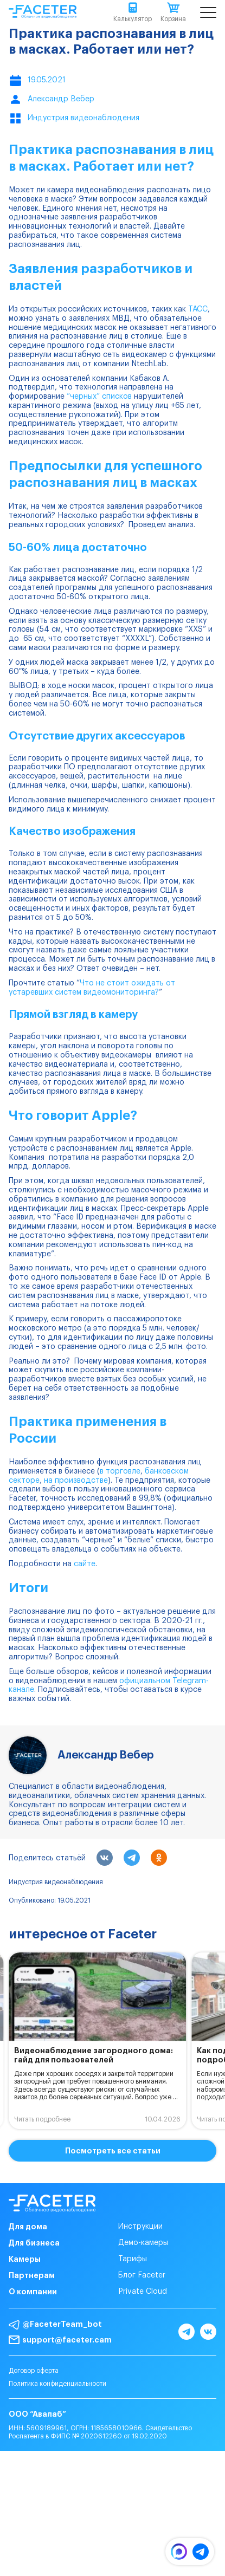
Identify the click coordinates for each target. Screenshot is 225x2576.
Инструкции (140, 2226)
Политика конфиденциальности (57, 2383)
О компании (33, 2291)
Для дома (28, 2226)
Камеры (25, 2259)
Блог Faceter (141, 2275)
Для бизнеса (34, 2243)
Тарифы (132, 2259)
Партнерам (32, 2275)
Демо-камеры (143, 2243)
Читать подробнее (42, 2119)
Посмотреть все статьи (112, 2151)
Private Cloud (142, 2291)
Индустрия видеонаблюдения (56, 1882)
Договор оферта (34, 2370)
